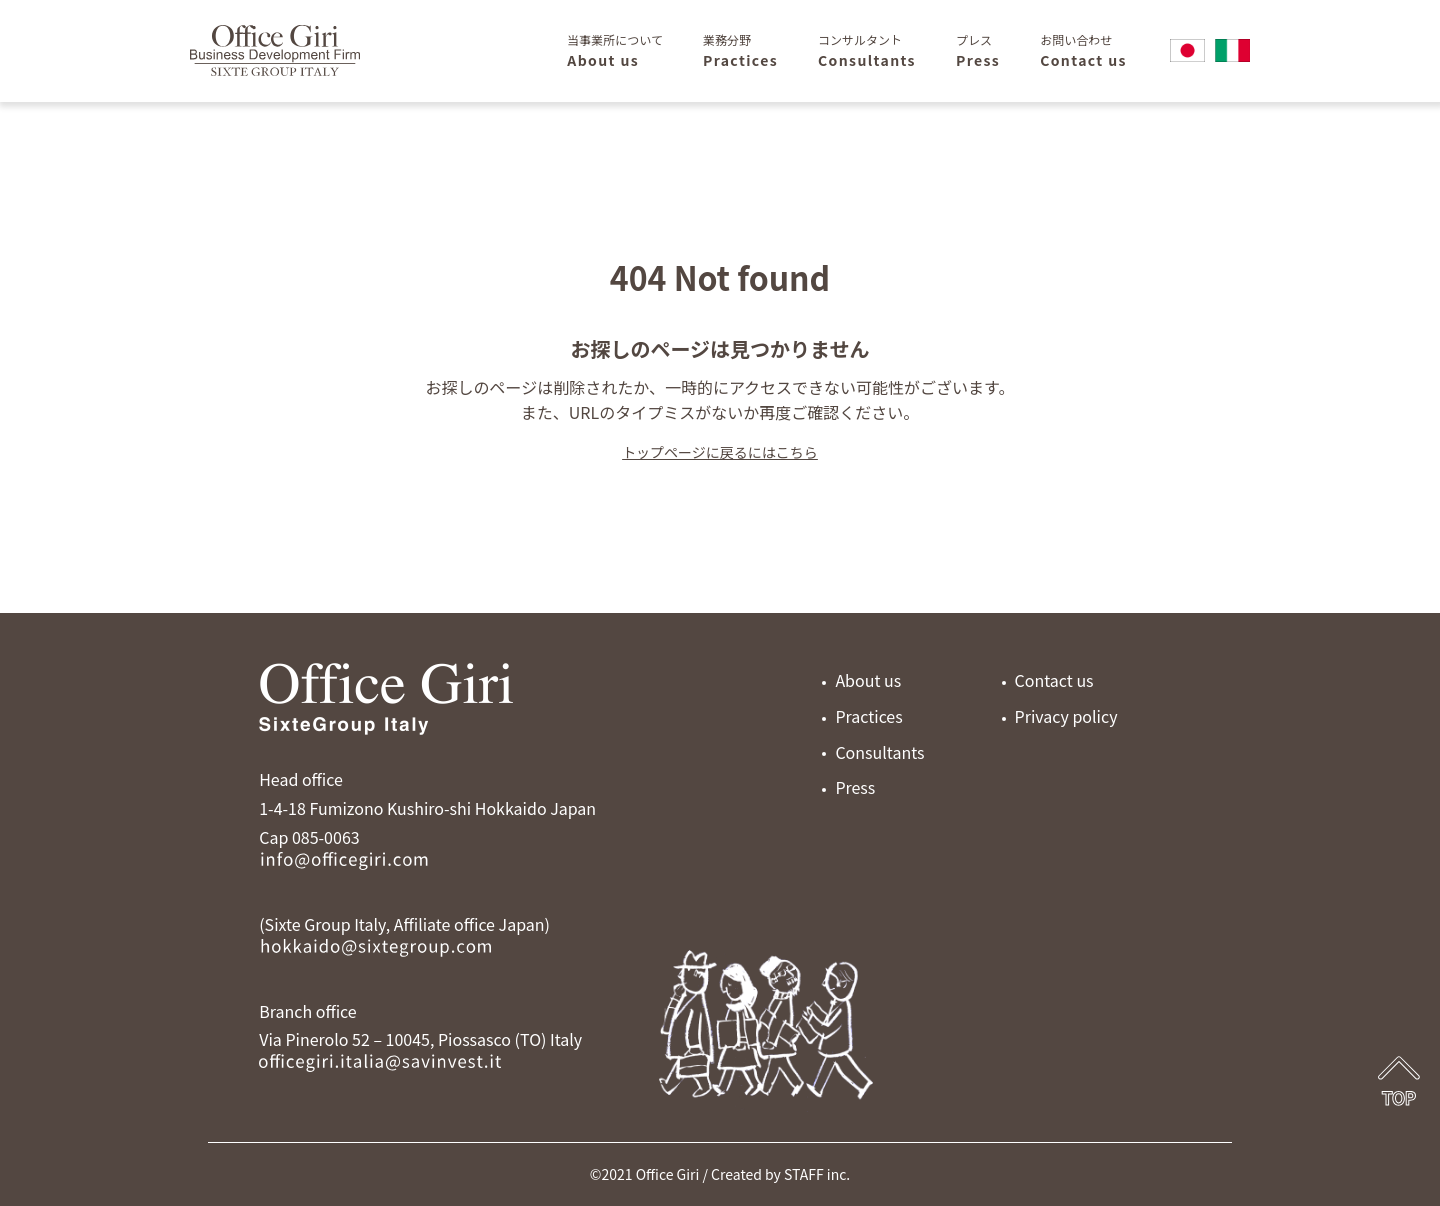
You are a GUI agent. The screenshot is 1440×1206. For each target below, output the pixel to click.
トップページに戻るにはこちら (720, 452)
